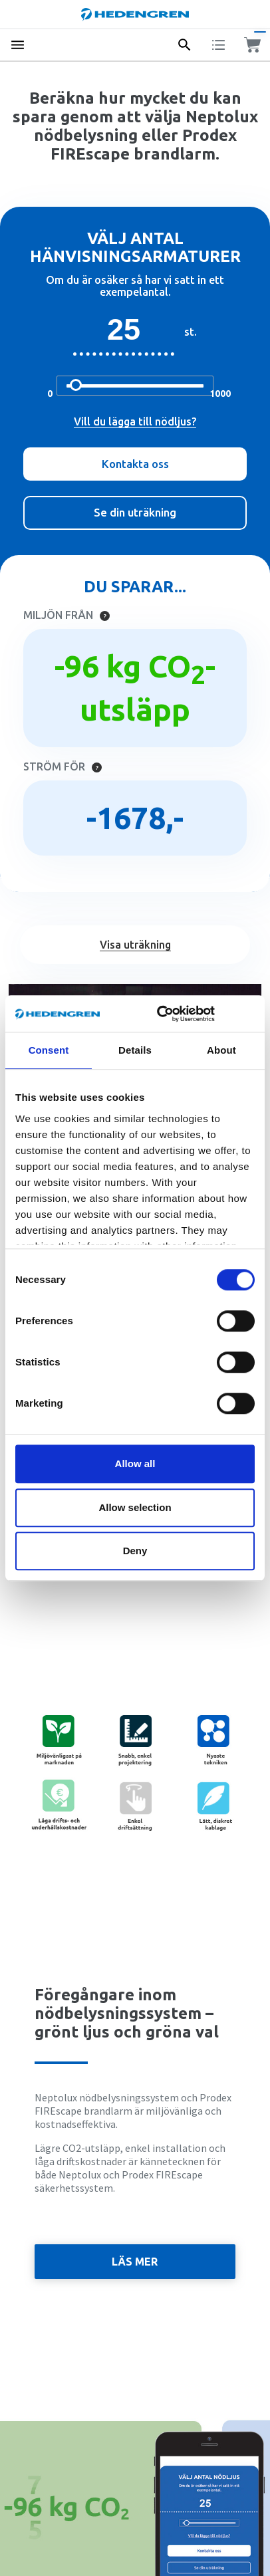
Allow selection (134, 1507)
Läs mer (135, 2262)
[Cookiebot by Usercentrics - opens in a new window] (174, 1013)
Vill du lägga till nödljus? (135, 421)
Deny (135, 1550)
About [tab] (221, 1050)
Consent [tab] (49, 1050)
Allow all (135, 1463)
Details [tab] (135, 1050)
